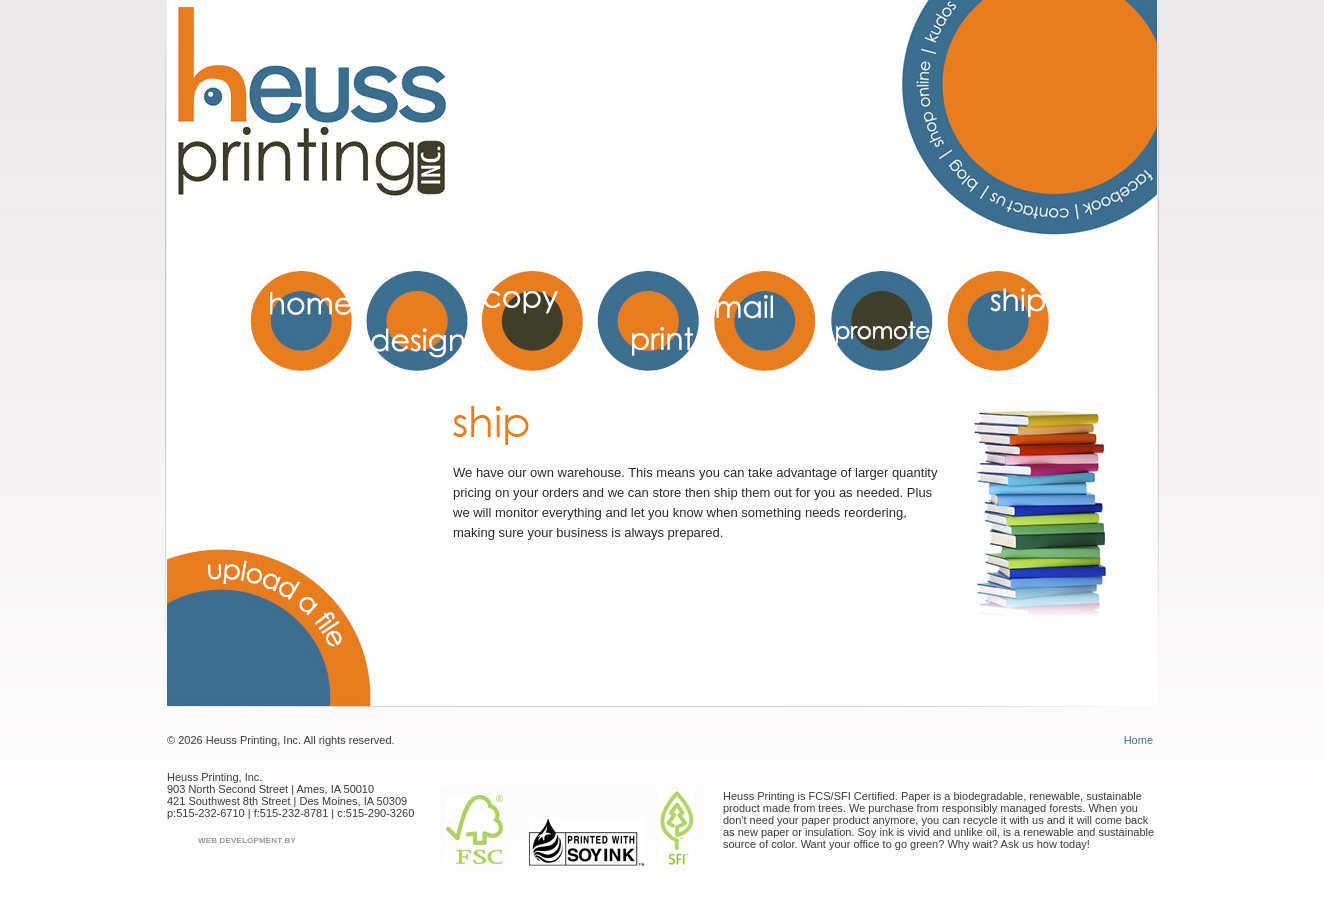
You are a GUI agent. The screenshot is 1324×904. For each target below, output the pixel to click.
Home (1138, 740)
